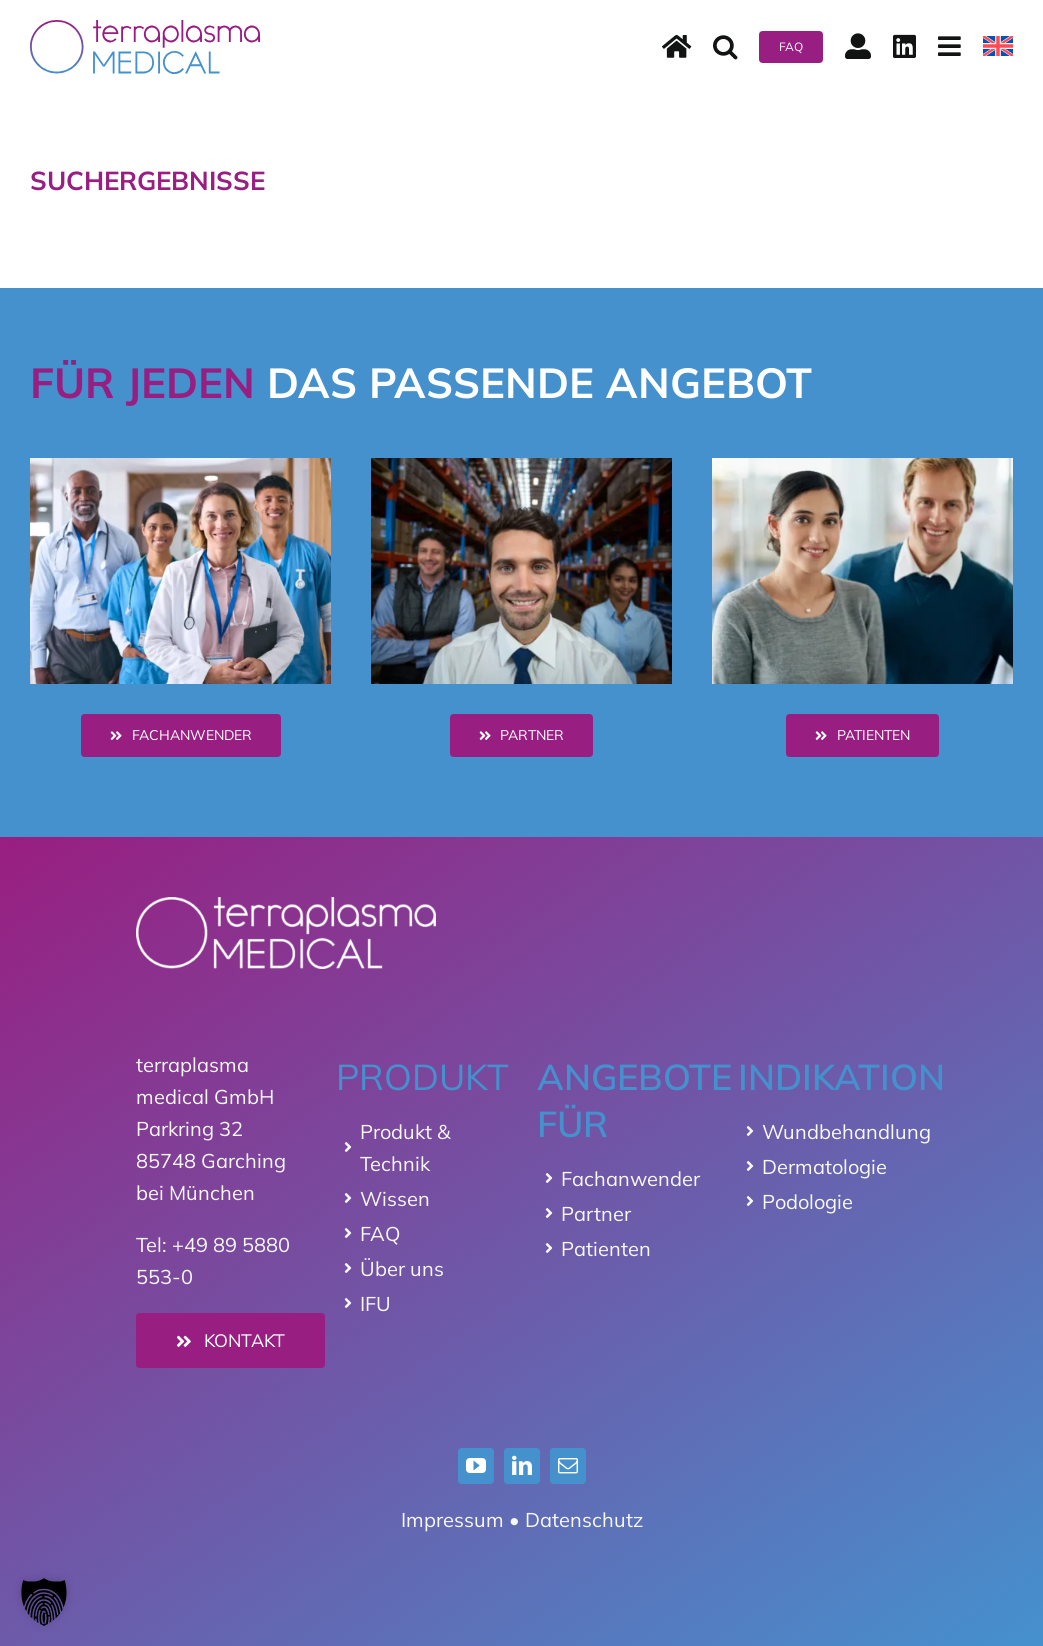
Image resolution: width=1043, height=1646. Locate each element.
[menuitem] (998, 47)
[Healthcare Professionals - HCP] (181, 735)
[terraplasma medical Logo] (145, 29)
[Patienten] (862, 735)
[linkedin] (522, 1466)
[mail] (568, 1466)
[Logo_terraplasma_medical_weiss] (286, 906)
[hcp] (181, 467)
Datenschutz (584, 1519)
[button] (725, 47)
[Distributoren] (522, 735)
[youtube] (476, 1466)
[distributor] (522, 467)
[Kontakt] (231, 1340)
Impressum (452, 1519)
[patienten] (863, 467)
